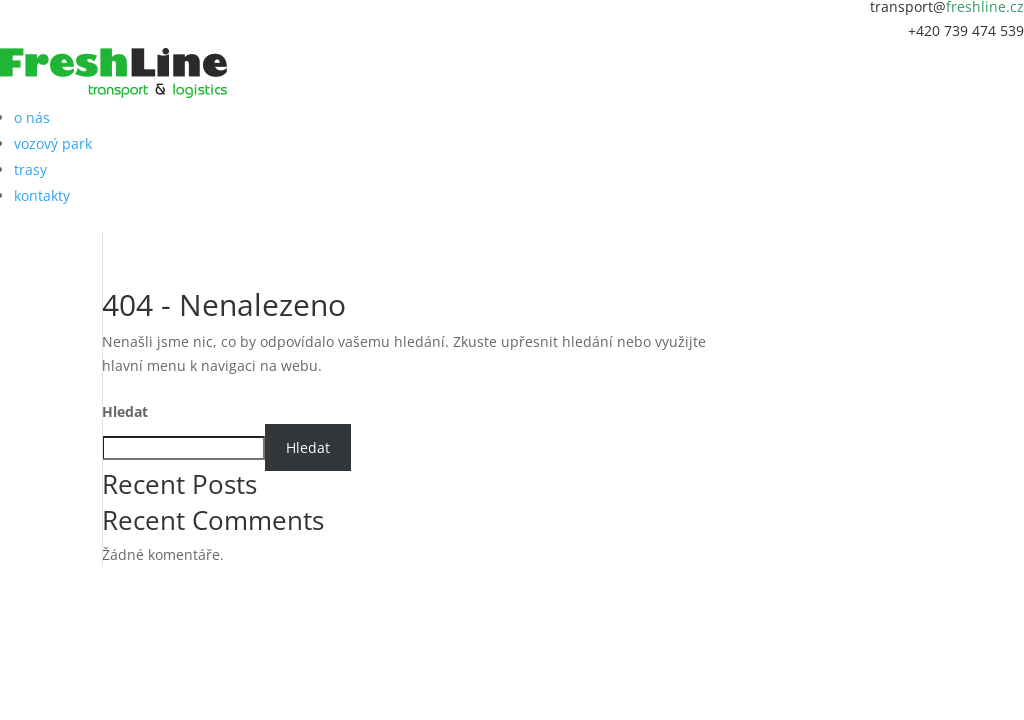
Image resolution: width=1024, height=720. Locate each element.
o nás (32, 117)
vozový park (53, 143)
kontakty (42, 195)
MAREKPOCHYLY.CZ (552, 572)
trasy (30, 169)
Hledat (125, 411)
